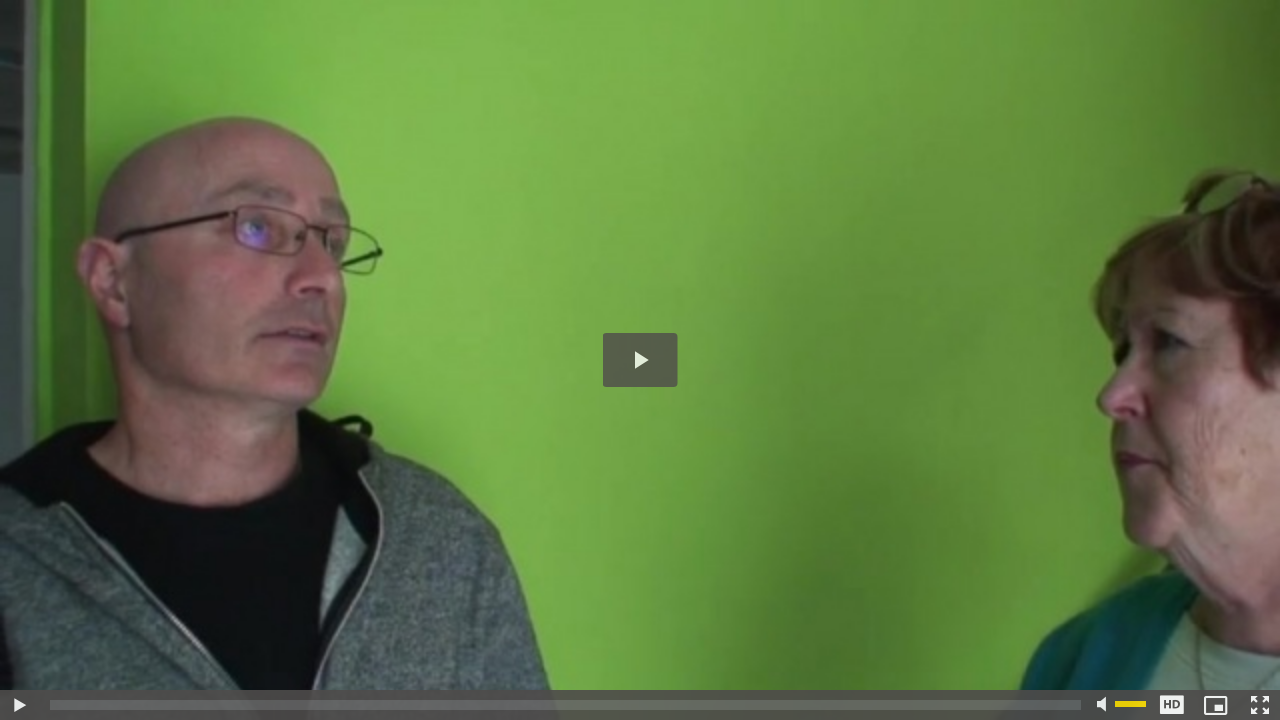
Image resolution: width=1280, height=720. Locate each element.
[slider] (565, 705)
